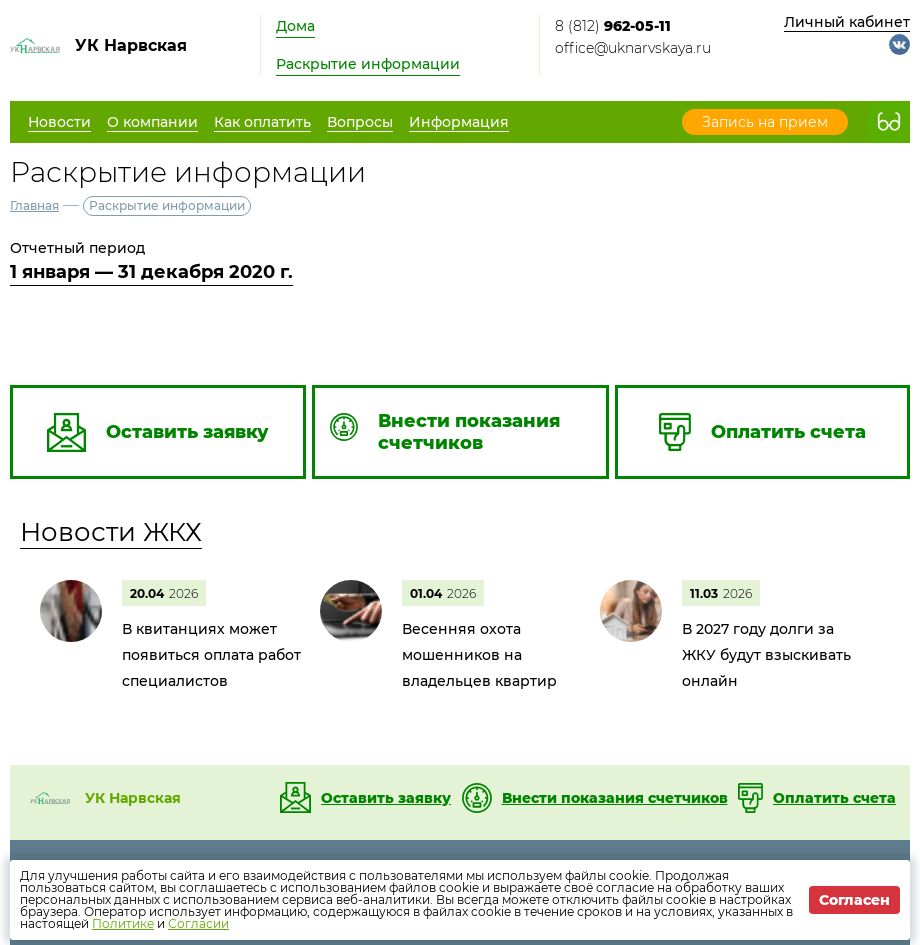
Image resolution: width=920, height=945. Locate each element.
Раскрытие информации (368, 64)
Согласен (854, 900)
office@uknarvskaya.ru (633, 48)
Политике (123, 923)
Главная (34, 205)
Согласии (198, 923)
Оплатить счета (834, 798)
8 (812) (613, 26)
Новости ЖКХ (111, 532)
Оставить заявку (386, 798)
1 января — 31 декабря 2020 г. (151, 272)
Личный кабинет (847, 22)
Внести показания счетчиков (615, 798)
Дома (295, 26)
